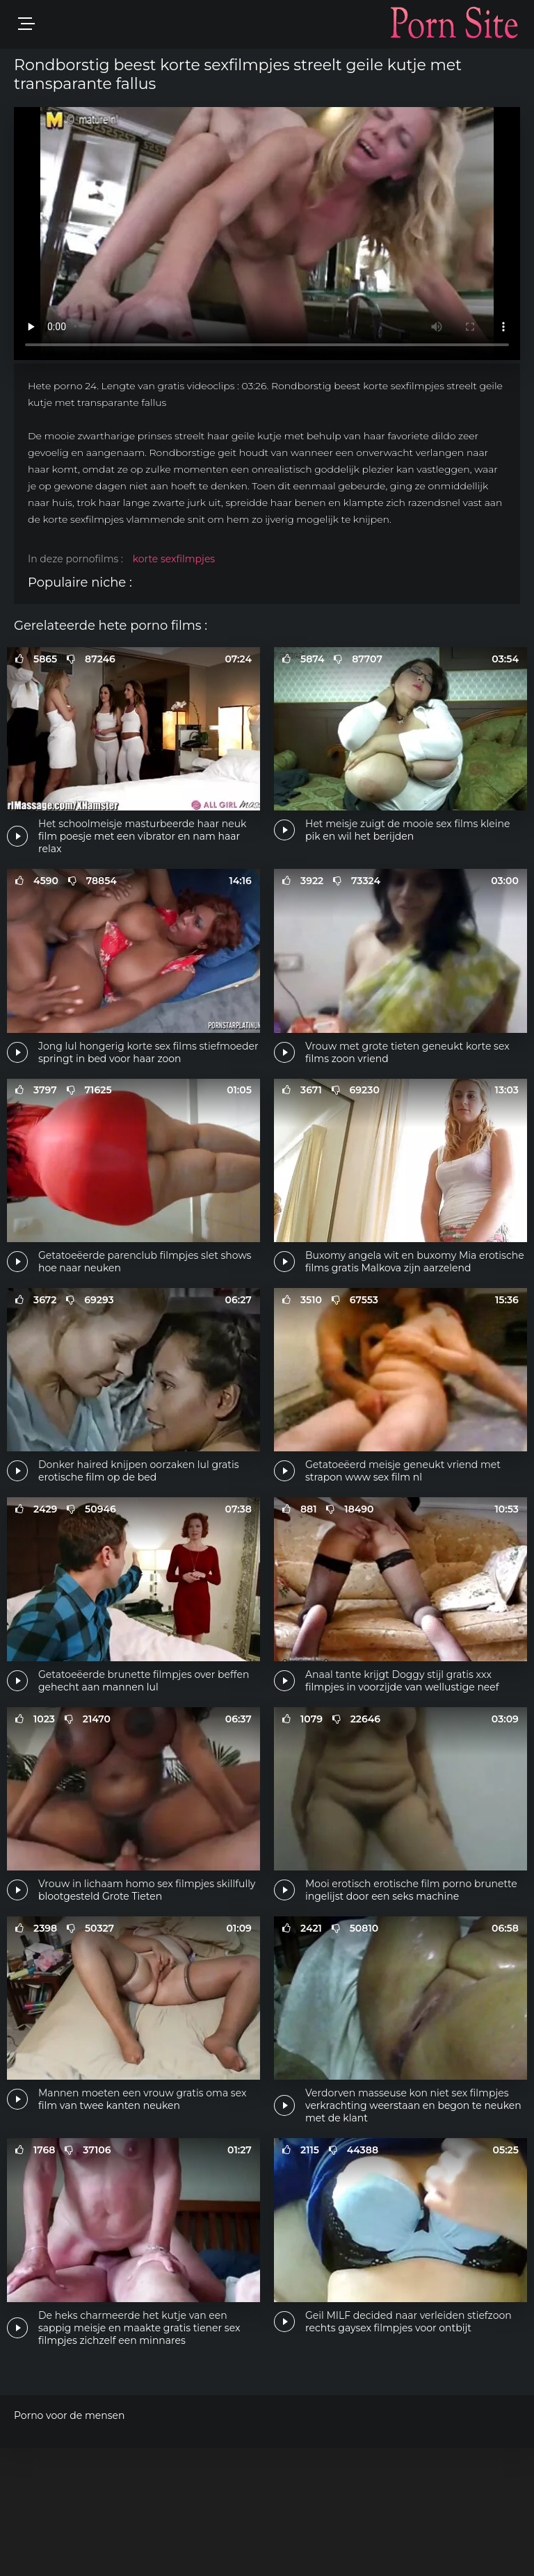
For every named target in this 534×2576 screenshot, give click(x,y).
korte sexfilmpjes (174, 559)
